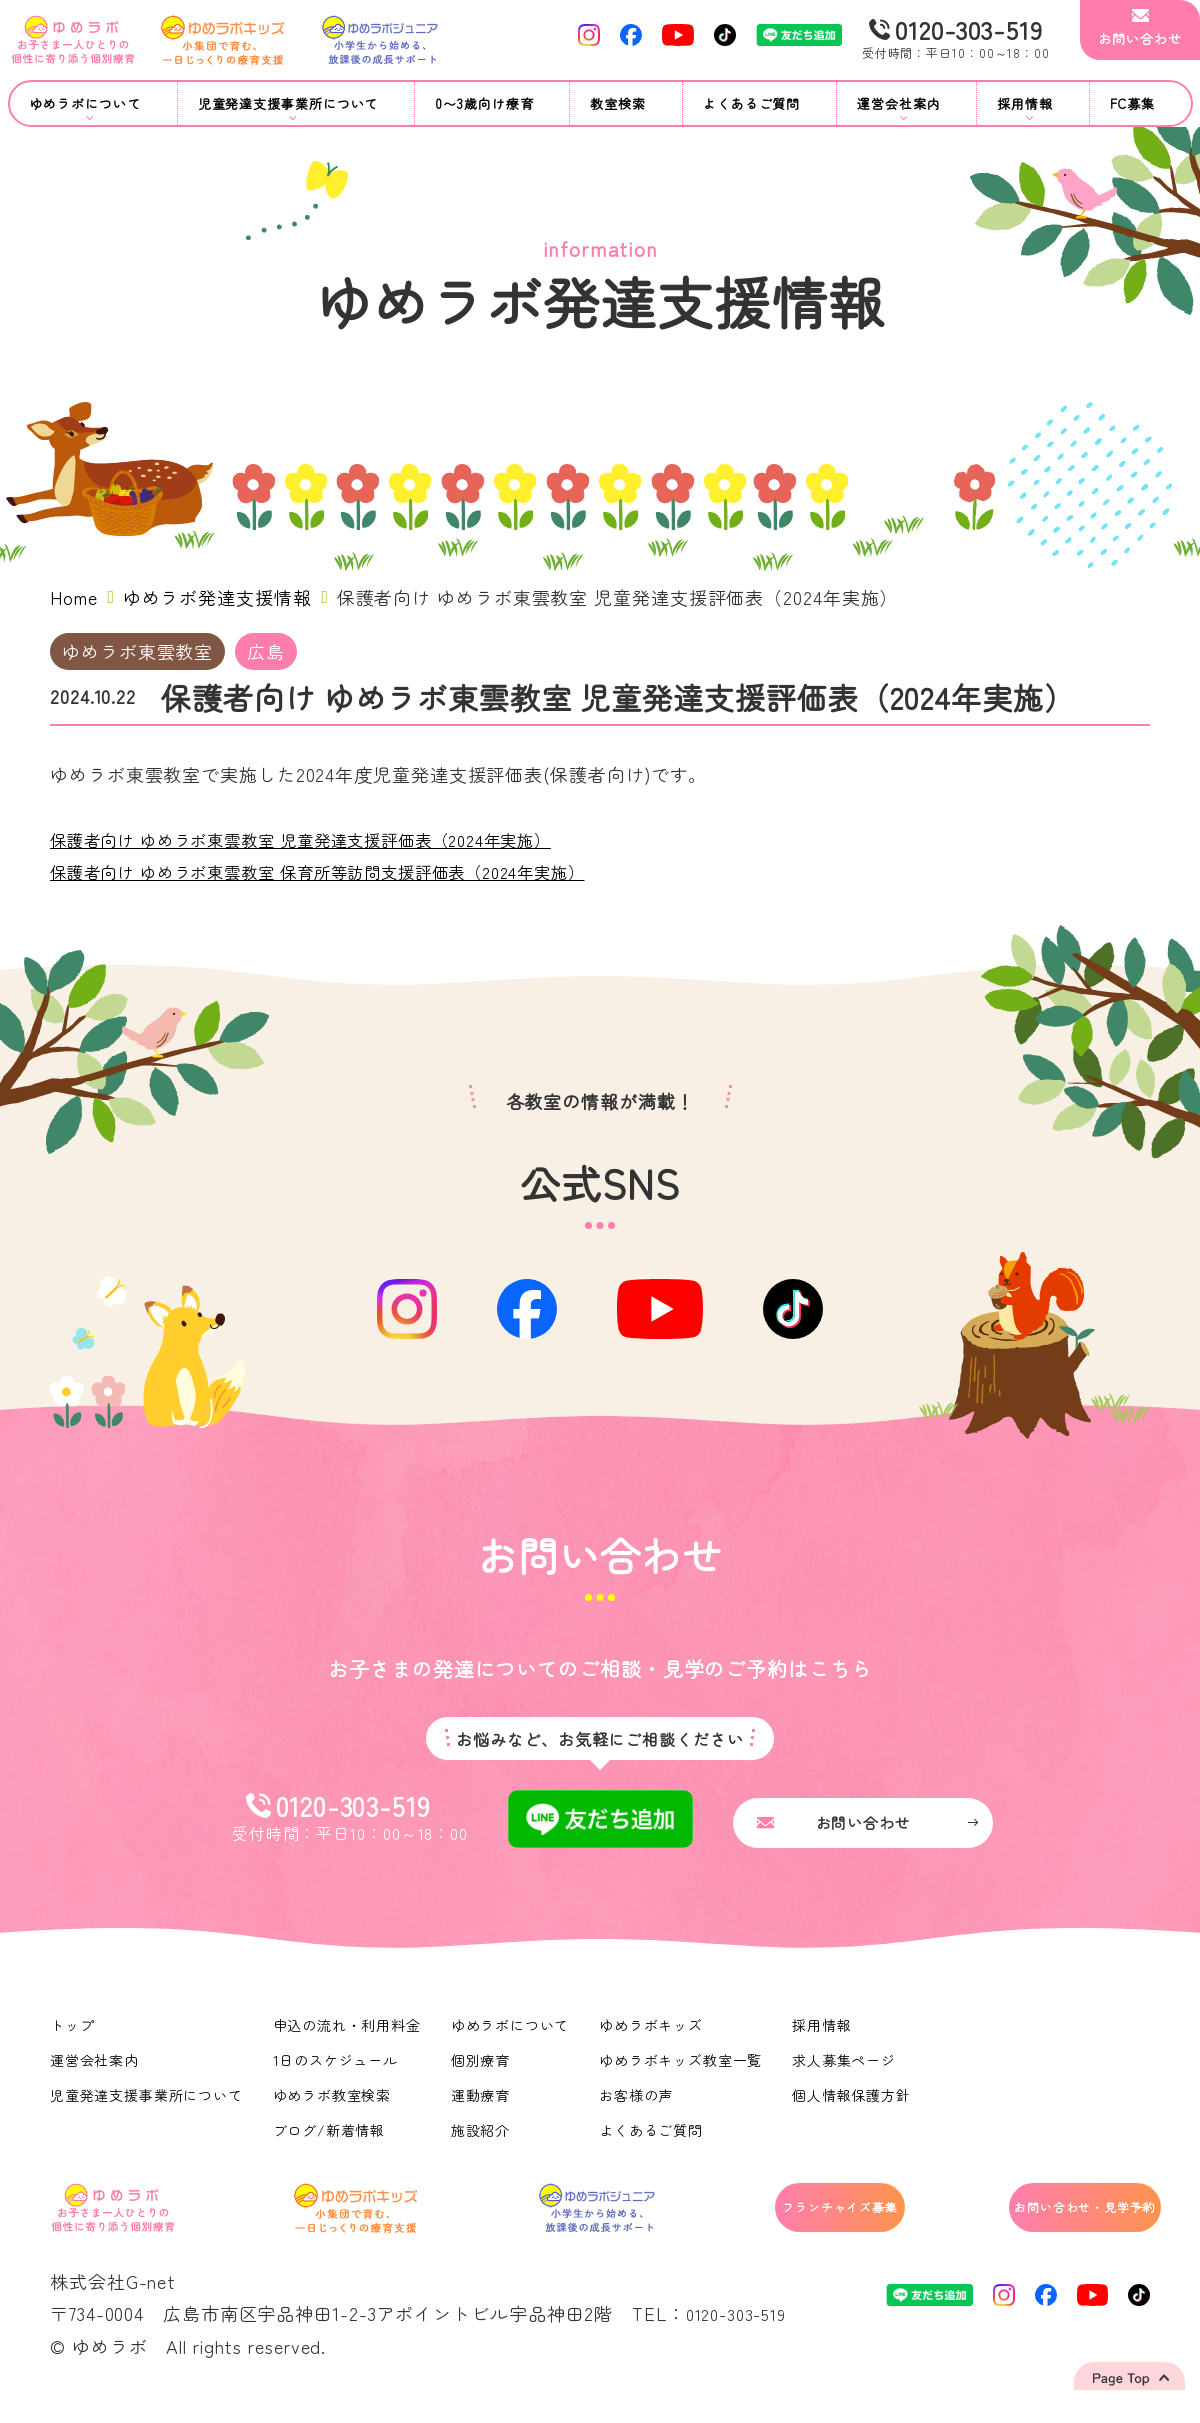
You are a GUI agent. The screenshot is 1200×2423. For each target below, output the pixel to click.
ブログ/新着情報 (330, 2140)
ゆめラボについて (512, 2035)
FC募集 (1132, 103)
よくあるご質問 (751, 103)
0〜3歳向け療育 (484, 103)
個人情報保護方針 (855, 2105)
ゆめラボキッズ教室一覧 (684, 2070)
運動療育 (483, 2105)
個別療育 (483, 2070)
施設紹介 (483, 2140)
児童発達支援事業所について (147, 2105)
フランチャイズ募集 (761, 2223)
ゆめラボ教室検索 (333, 2105)
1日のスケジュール (337, 2070)
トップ (72, 2035)
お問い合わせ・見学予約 (1046, 2223)
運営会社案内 (94, 2070)
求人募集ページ (848, 2070)
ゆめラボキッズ (654, 2035)
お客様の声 (639, 2105)
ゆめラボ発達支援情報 (217, 597)
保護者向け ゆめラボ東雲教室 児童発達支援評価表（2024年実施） (331, 839)
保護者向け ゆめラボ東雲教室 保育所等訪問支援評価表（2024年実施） (350, 871)
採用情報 (826, 2035)
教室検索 (618, 103)
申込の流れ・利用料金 (348, 2035)
